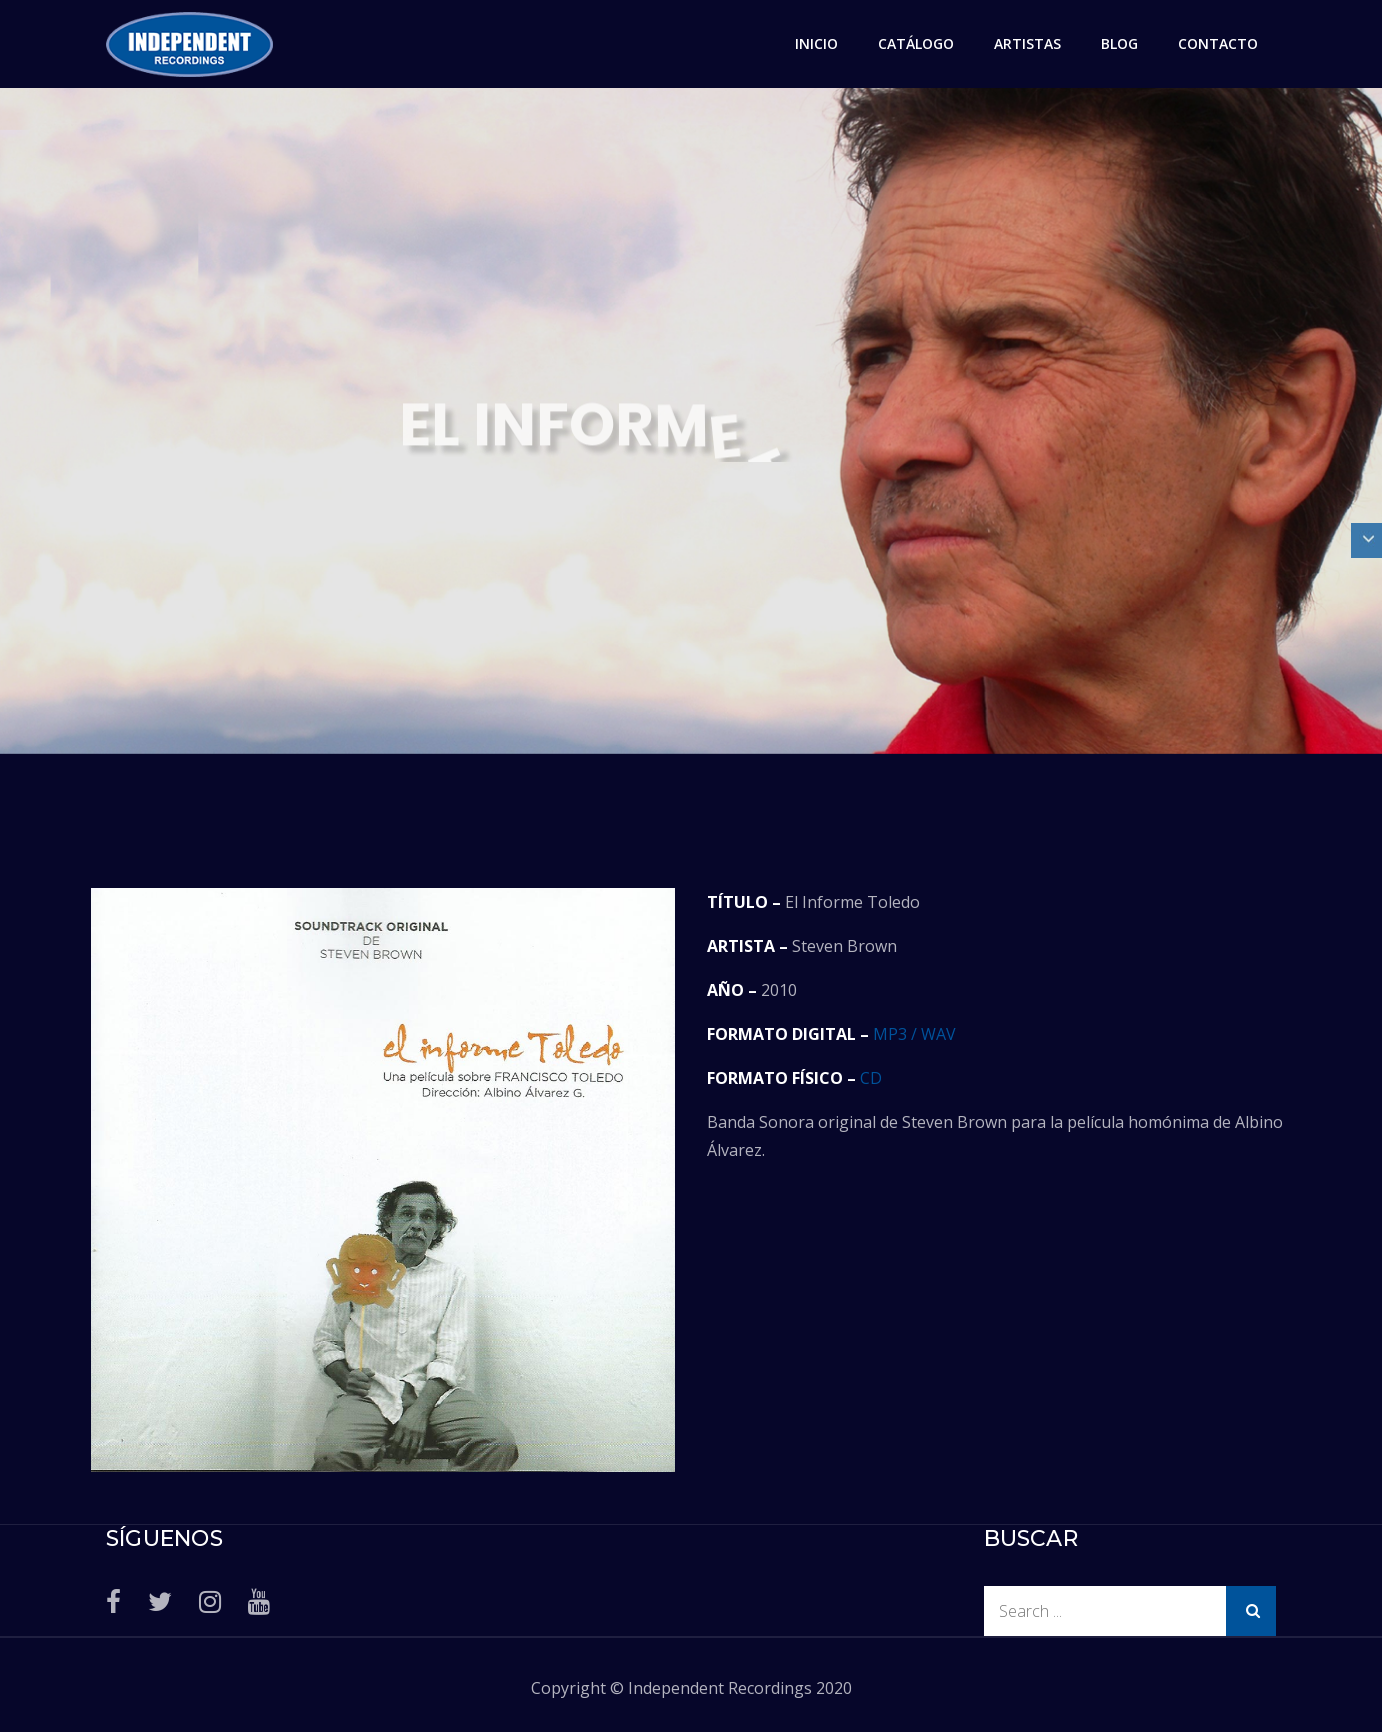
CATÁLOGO (916, 43)
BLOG (1119, 43)
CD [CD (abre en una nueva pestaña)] (871, 1078)
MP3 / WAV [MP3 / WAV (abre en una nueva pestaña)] (914, 1034)
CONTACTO (1218, 43)
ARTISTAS (1027, 43)
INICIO (816, 43)
